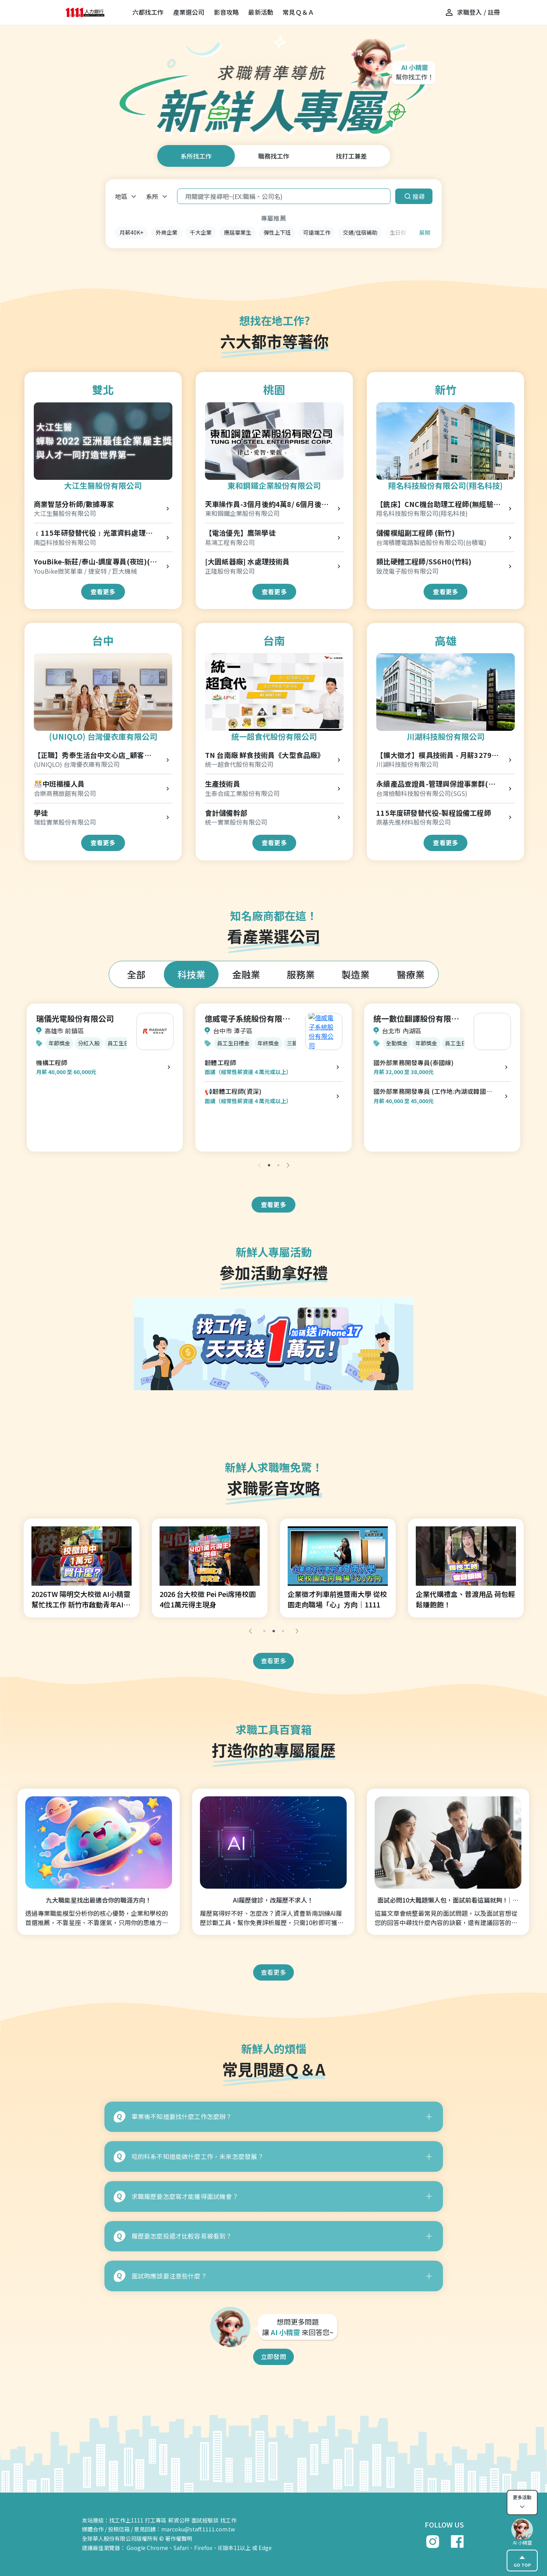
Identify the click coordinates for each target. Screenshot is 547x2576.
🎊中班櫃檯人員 (59, 784)
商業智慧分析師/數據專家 (74, 504)
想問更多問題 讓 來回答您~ (297, 2326)
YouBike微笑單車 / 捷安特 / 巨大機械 (85, 571)
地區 (121, 196)
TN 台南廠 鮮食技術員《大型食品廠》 (265, 755)
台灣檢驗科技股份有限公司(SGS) (421, 793)
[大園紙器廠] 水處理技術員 (247, 561)
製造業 (356, 974)
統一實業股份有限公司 (236, 822)
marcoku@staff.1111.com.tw (198, 2529)
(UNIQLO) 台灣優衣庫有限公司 (103, 736)
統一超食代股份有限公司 (274, 736)
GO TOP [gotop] (522, 2560)
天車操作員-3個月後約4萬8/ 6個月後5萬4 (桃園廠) (265, 504)
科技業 (191, 974)
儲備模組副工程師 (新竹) (415, 533)
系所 (152, 196)
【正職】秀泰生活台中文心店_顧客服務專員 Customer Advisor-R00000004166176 (92, 755)
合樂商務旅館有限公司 (65, 793)
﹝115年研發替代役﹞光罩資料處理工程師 (93, 533)
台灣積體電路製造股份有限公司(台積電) (431, 542)
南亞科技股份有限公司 (65, 542)
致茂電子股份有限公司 (407, 571)
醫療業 (411, 974)
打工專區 (156, 2520)
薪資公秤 (179, 2520)
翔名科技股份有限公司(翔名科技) (445, 485)
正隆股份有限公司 (230, 571)
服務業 (301, 974)
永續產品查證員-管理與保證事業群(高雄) (435, 784)
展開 (424, 232)
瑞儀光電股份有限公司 (75, 1018)
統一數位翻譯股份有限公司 (416, 1018)
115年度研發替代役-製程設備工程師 (433, 813)
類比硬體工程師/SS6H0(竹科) (423, 561)
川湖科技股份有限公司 (445, 736)
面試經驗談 (205, 2520)
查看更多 (103, 591)
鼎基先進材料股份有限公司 (413, 822)
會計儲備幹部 (226, 813)
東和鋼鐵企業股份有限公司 (274, 485)
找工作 (228, 2520)
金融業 (246, 974)
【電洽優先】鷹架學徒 (240, 533)
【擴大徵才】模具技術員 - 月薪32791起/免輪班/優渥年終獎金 (436, 755)
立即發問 (273, 2356)
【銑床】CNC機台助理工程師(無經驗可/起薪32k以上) (434, 504)
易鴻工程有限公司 (230, 542)
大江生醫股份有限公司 (103, 485)
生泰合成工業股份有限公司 (242, 793)
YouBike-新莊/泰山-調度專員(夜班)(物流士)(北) (95, 562)
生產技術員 (222, 784)
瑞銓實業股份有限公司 (65, 822)
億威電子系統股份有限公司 (247, 1018)
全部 (136, 974)
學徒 (41, 813)
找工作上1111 (126, 2520)
